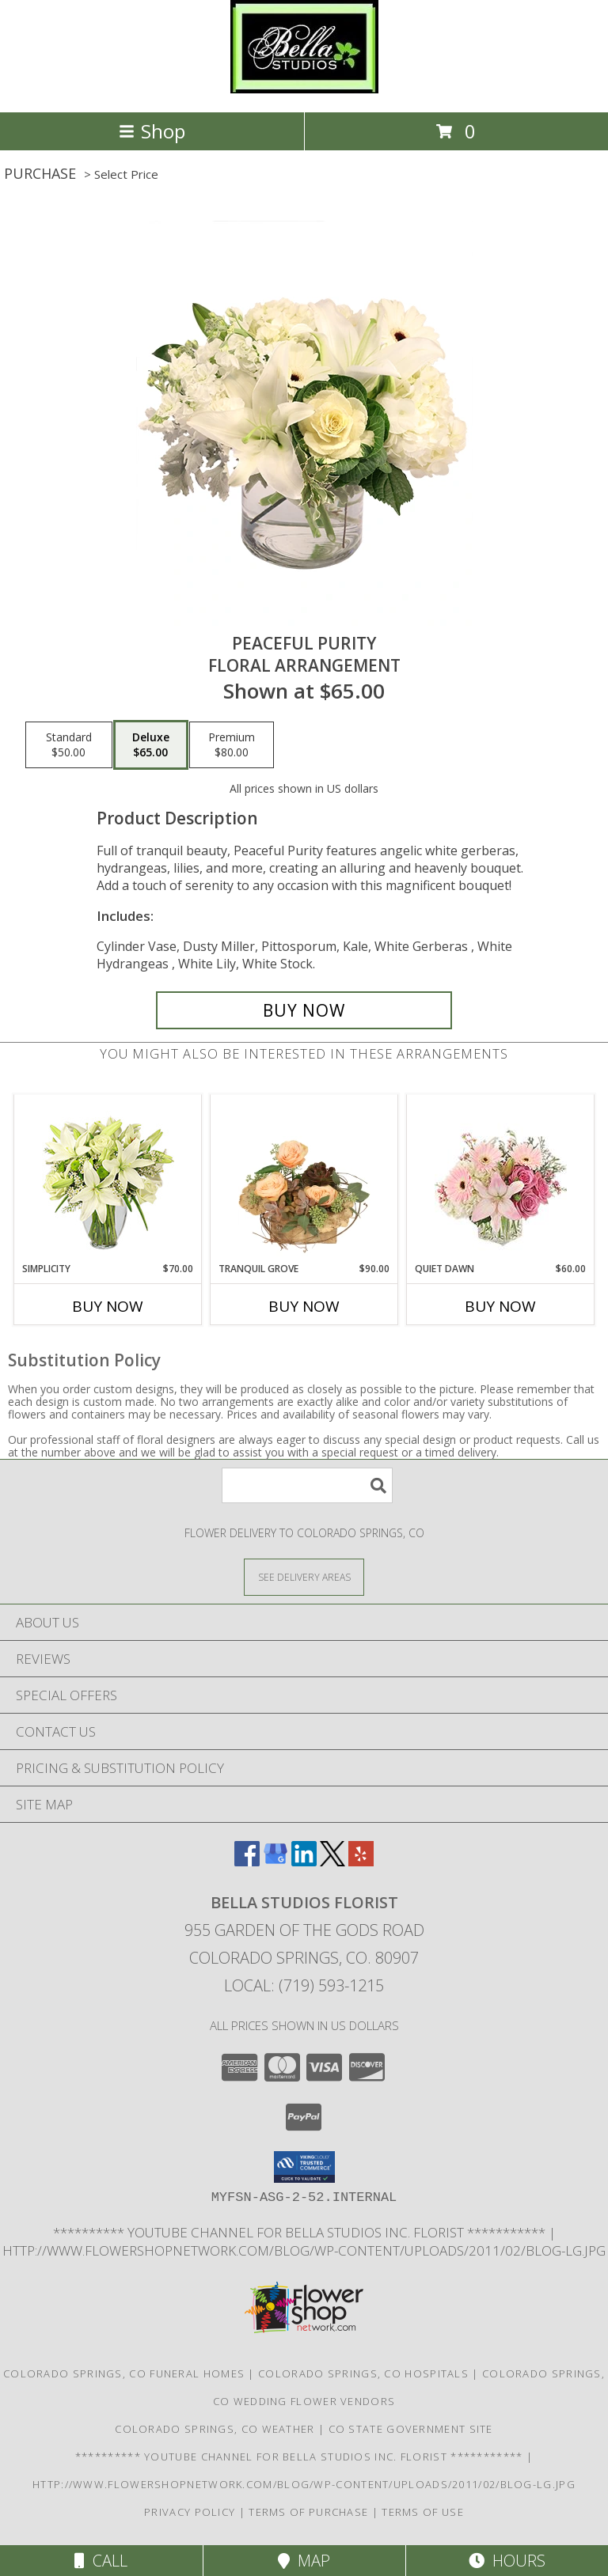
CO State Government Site (411, 2429)
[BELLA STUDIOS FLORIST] (304, 89)
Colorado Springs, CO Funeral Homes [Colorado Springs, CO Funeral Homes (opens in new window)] (124, 2373)
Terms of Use (423, 2512)
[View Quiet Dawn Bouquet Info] (501, 1178)
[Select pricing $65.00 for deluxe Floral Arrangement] (151, 745)
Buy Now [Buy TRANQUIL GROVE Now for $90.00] (304, 1306)
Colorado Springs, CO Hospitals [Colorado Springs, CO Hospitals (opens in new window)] (363, 2373)
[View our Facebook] (247, 1861)
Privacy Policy (189, 2512)
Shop (152, 131)
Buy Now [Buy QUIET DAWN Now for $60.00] (500, 1306)
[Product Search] (307, 1485)
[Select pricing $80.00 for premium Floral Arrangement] (231, 745)
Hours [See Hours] (507, 2560)
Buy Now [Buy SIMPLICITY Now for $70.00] (107, 1306)
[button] (304, 2167)
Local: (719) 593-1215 (304, 1985)
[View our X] (332, 1861)
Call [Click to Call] (100, 2560)
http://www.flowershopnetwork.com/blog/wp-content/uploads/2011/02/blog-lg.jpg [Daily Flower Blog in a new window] (304, 2250)
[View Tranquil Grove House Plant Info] (304, 1178)
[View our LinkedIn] (304, 1861)
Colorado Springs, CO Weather (214, 2429)
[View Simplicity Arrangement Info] (108, 1178)
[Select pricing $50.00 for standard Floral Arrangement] (69, 745)
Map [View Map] (304, 2560)
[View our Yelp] (361, 1861)
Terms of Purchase (308, 2512)
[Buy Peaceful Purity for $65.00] (304, 1010)
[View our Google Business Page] (275, 1861)
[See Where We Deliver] (304, 1576)
